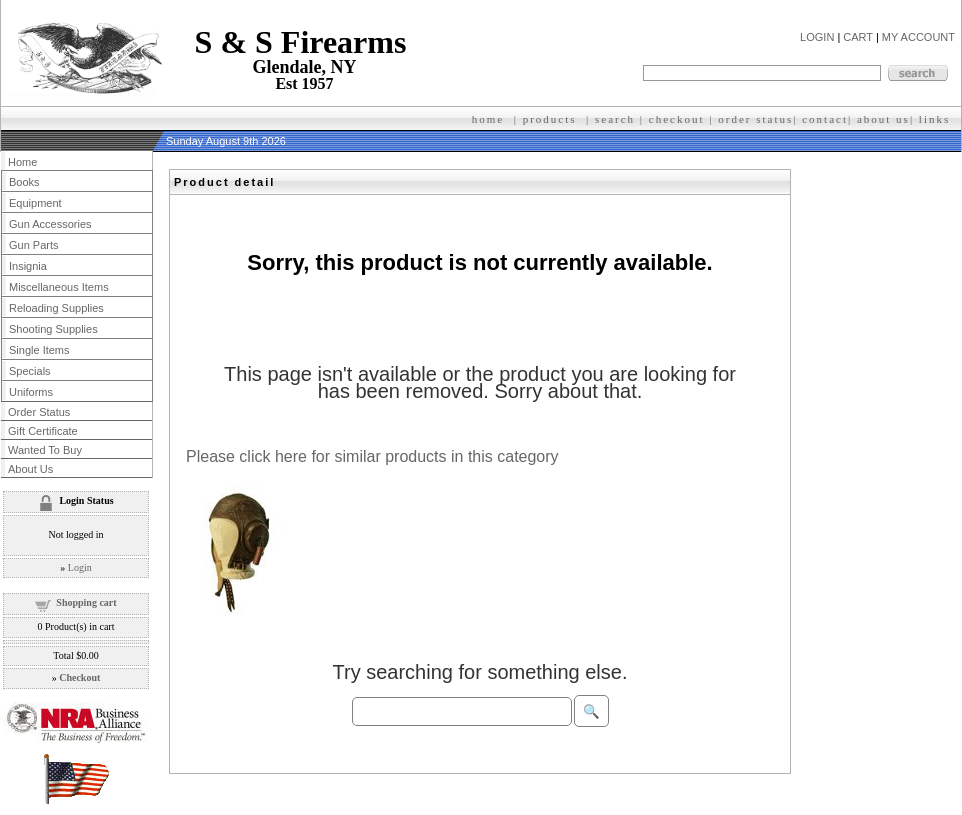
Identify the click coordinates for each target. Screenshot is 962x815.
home (488, 119)
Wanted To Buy (45, 450)
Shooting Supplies (53, 329)
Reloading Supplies (56, 308)
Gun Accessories (50, 224)
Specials (30, 371)
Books (24, 182)
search (615, 119)
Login (80, 567)
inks (937, 119)
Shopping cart (86, 602)
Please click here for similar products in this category (372, 456)
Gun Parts (34, 245)
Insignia (28, 266)
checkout (677, 119)
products (550, 119)
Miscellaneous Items (59, 287)
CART (858, 37)
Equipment (35, 203)
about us (883, 119)
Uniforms (31, 392)
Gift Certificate (43, 431)
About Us (30, 469)
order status (755, 119)
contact (825, 119)
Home (22, 162)
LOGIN (817, 37)
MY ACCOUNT (918, 37)
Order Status (39, 412)
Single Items (39, 350)
